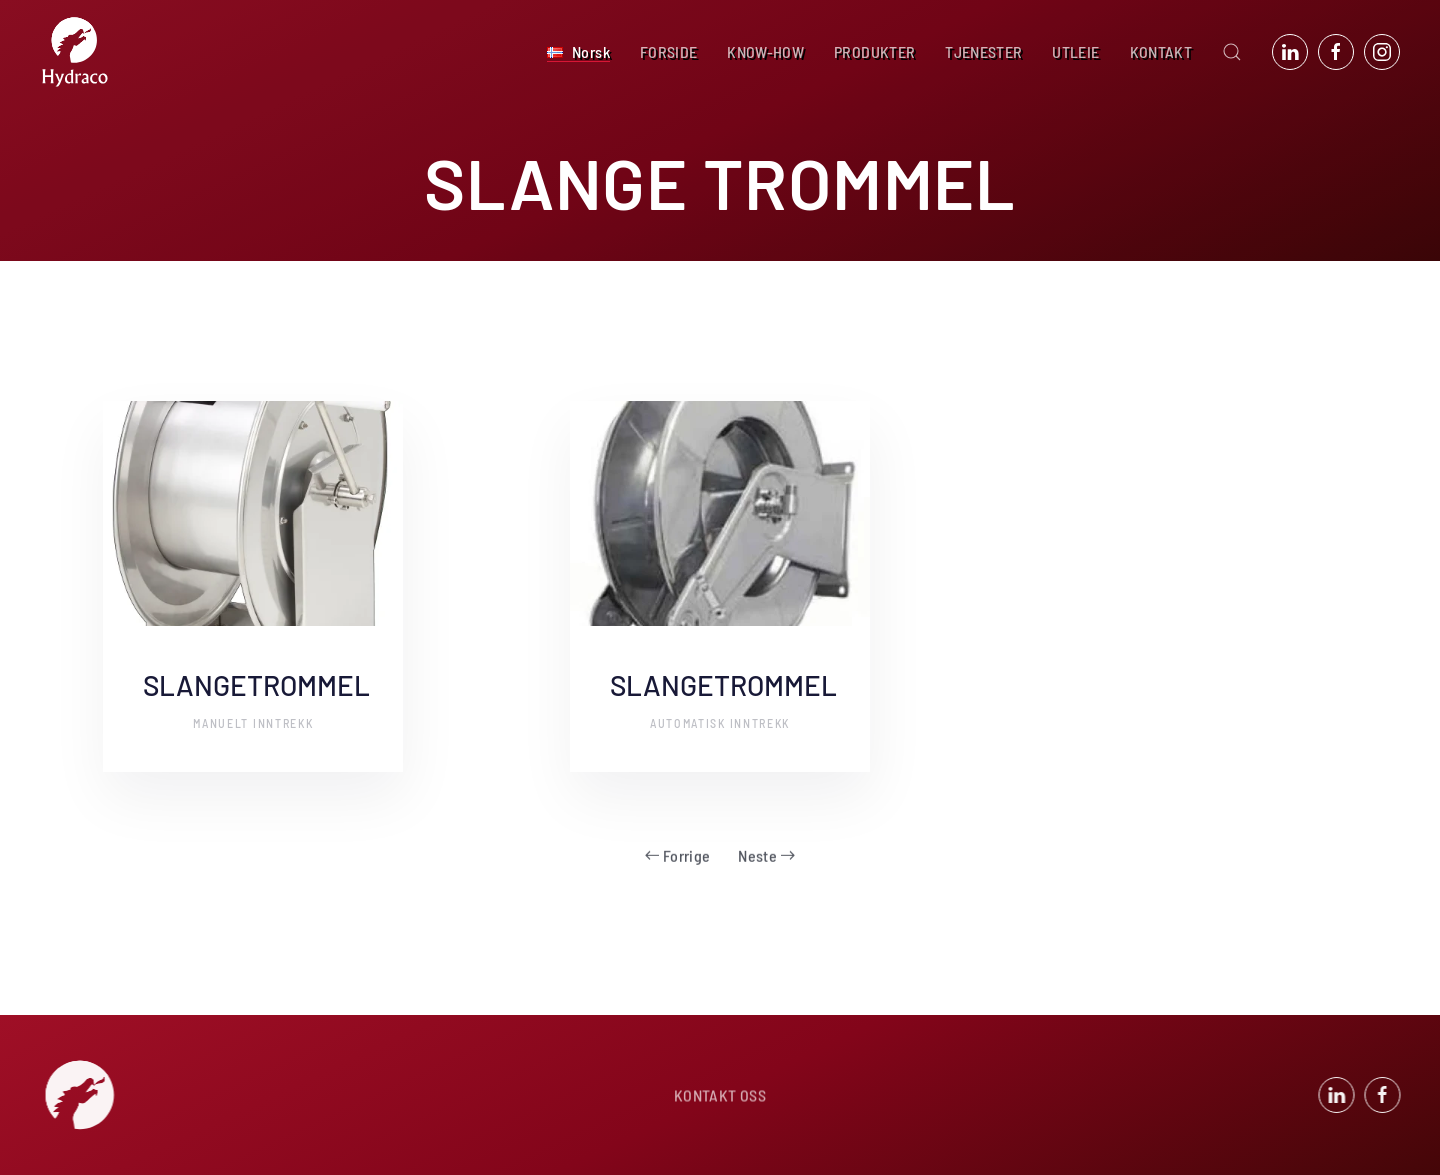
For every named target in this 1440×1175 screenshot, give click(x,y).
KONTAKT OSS (720, 1096)
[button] (578, 52)
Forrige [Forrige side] (677, 845)
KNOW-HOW (765, 51)
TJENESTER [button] (983, 51)
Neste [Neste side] (766, 845)
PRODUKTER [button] (874, 51)
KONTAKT (1161, 51)
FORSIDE (668, 51)
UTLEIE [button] (1075, 51)
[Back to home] (75, 52)
